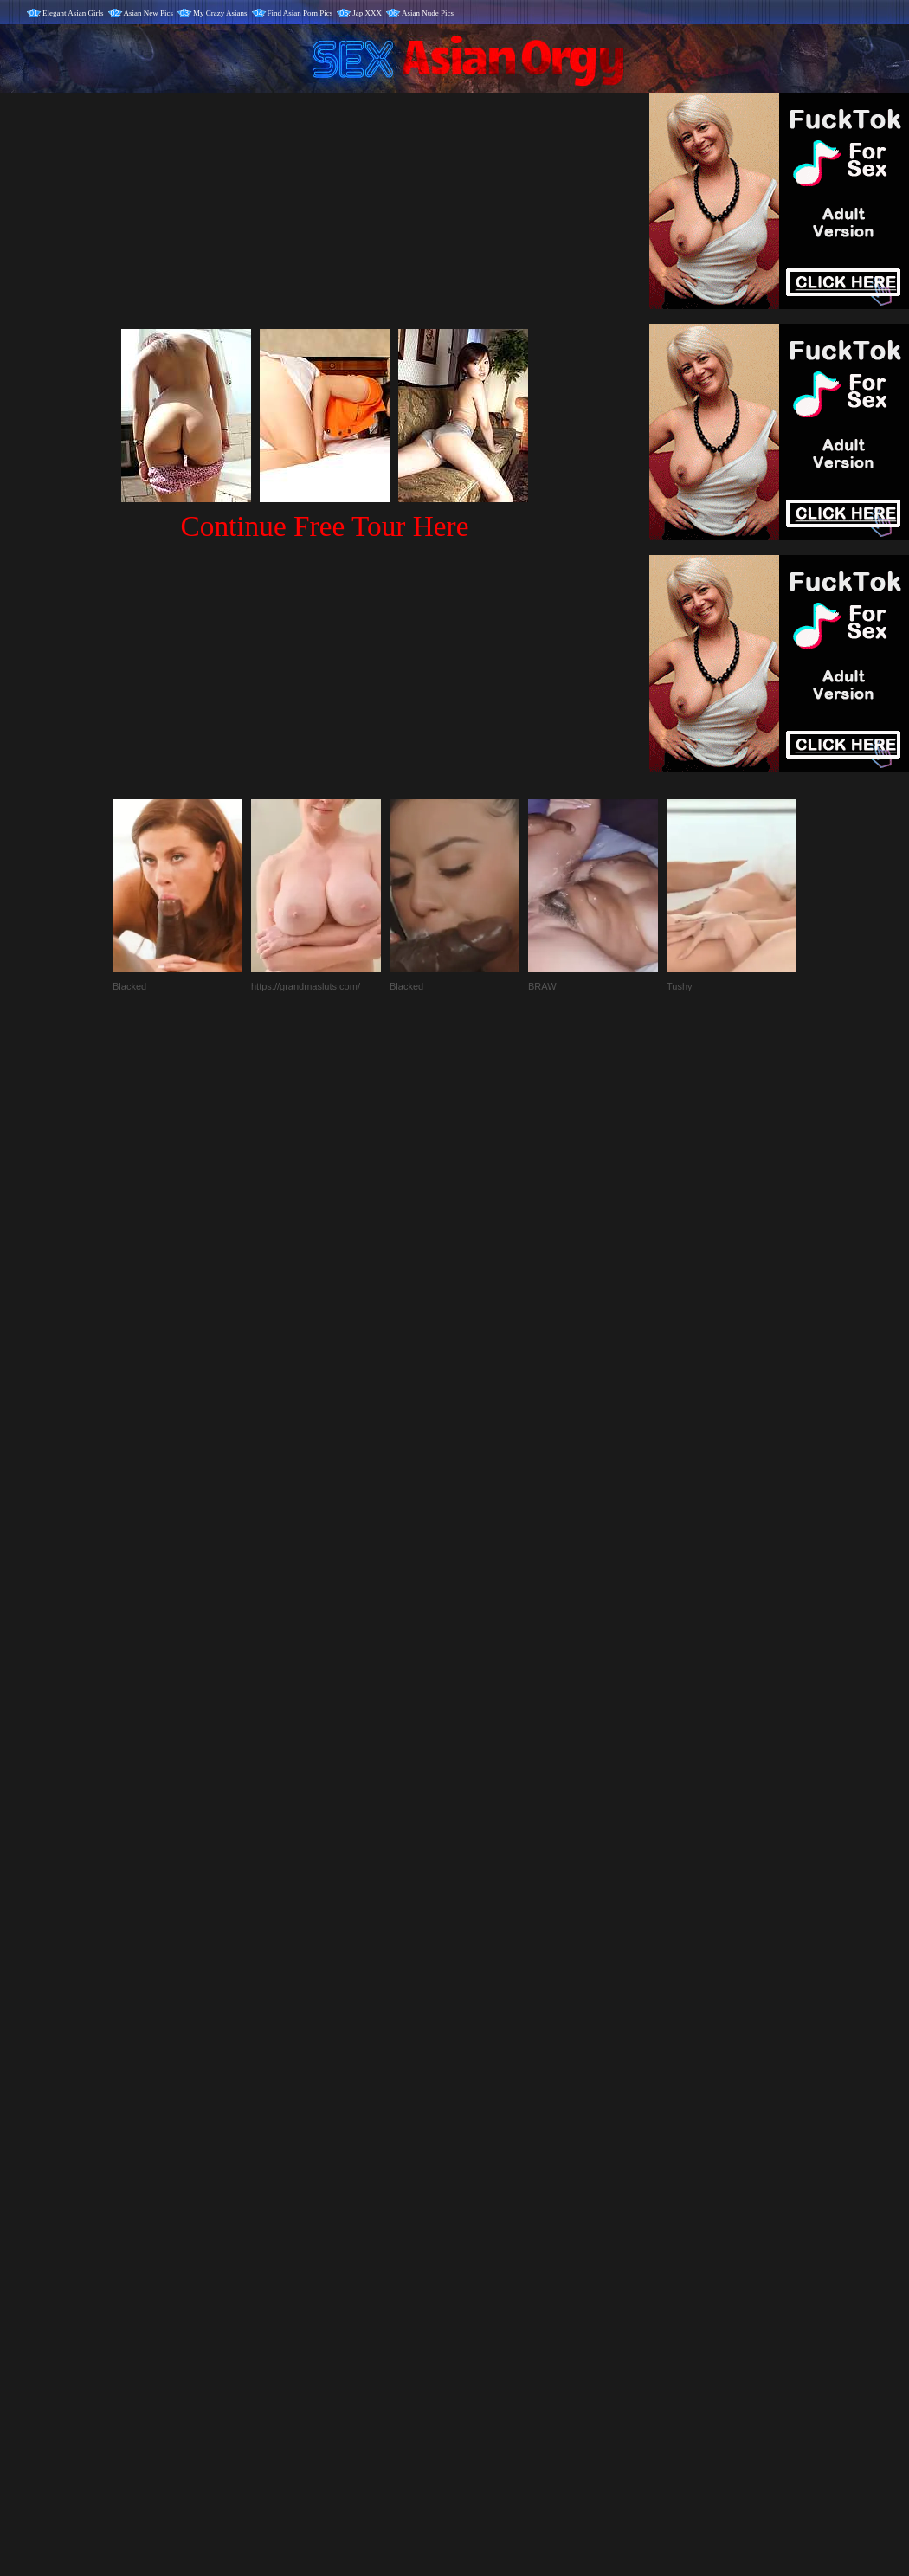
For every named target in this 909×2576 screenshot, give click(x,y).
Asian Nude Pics (428, 13)
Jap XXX (367, 13)
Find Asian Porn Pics (300, 13)
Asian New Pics (149, 13)
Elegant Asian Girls (73, 13)
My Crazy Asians (220, 13)
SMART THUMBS (485, 2214)
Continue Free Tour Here (324, 526)
